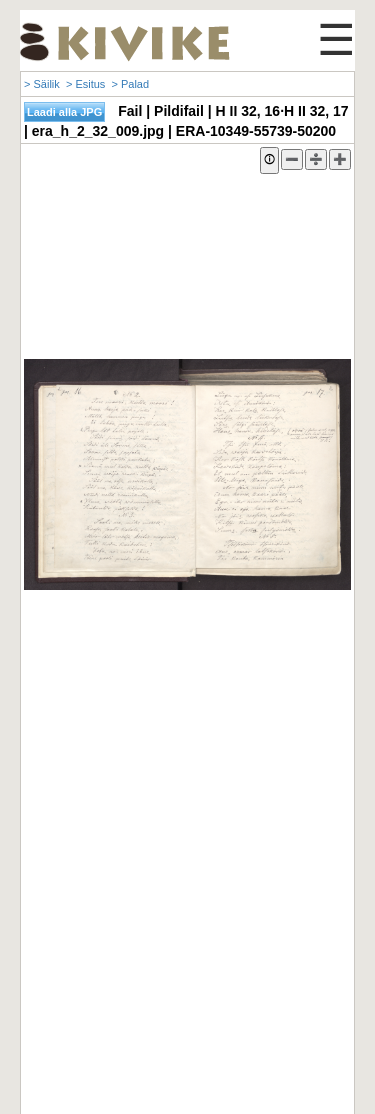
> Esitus (85, 84)
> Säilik (42, 84)
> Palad (130, 84)
